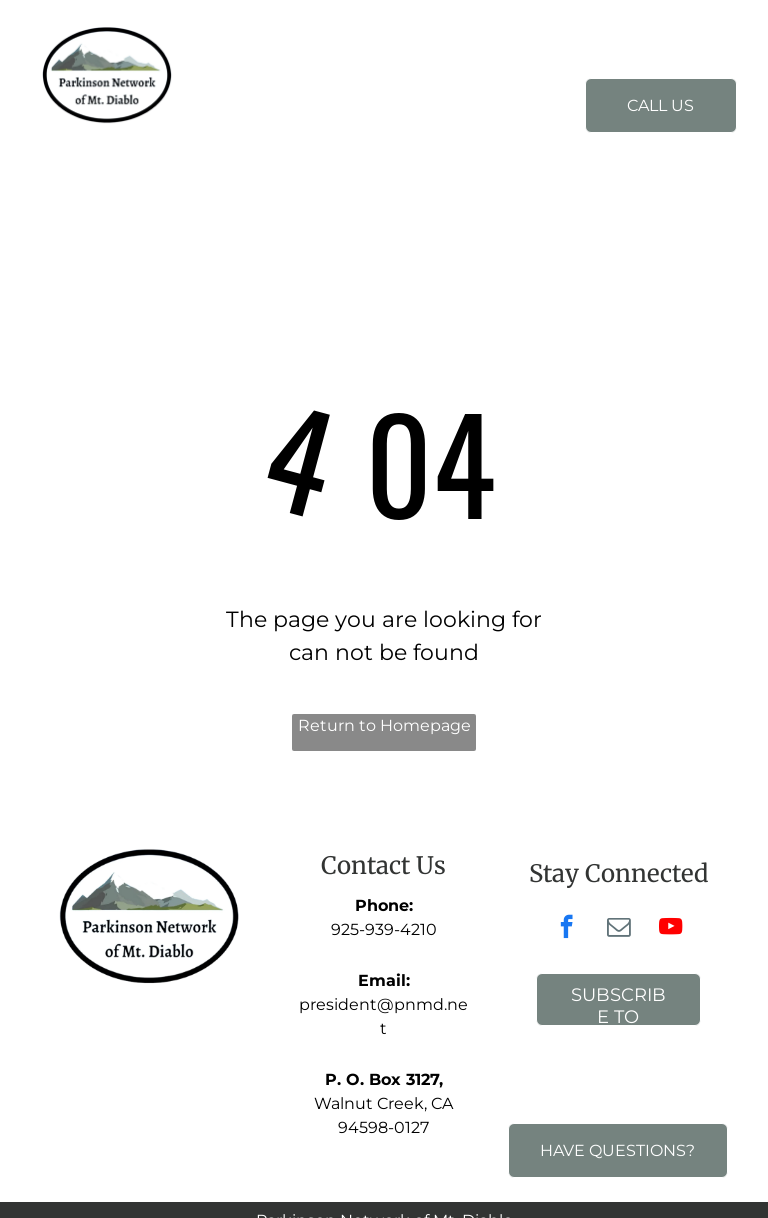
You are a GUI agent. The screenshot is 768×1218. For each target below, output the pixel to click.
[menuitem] (332, 88)
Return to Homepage (384, 725)
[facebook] (566, 929)
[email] (618, 929)
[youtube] (670, 929)
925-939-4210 (384, 929)
